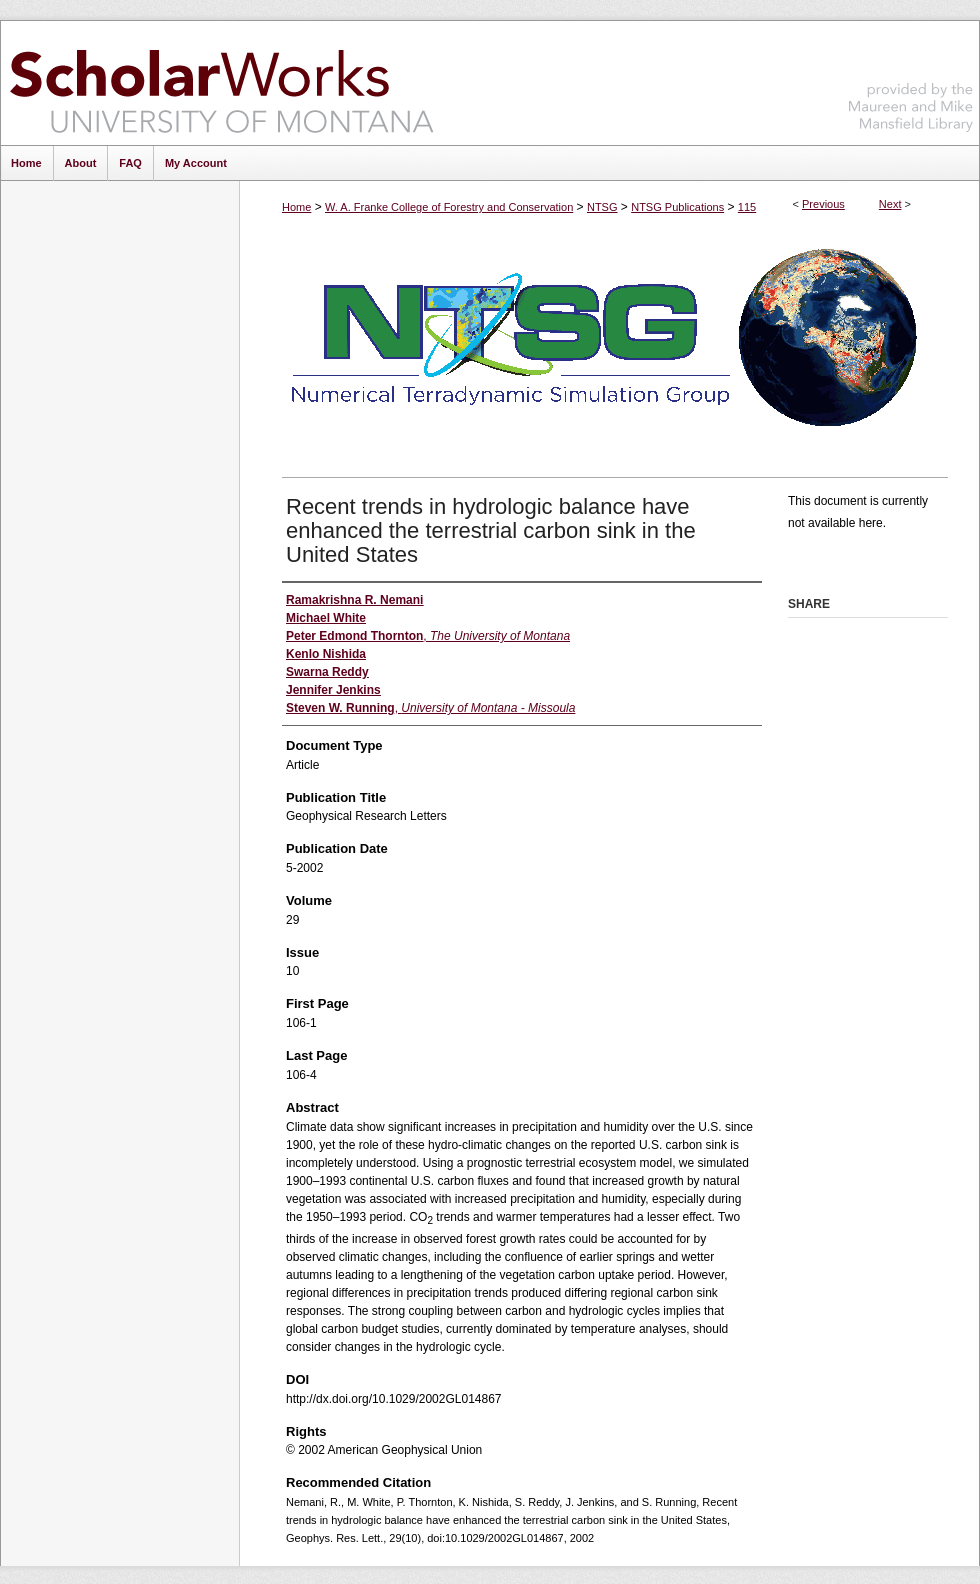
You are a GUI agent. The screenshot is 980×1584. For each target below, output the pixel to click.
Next (890, 204)
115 (747, 207)
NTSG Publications (677, 207)
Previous (823, 204)
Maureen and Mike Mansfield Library (911, 79)
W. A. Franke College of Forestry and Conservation (449, 207)
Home (296, 207)
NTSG (602, 207)
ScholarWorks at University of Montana (221, 83)
